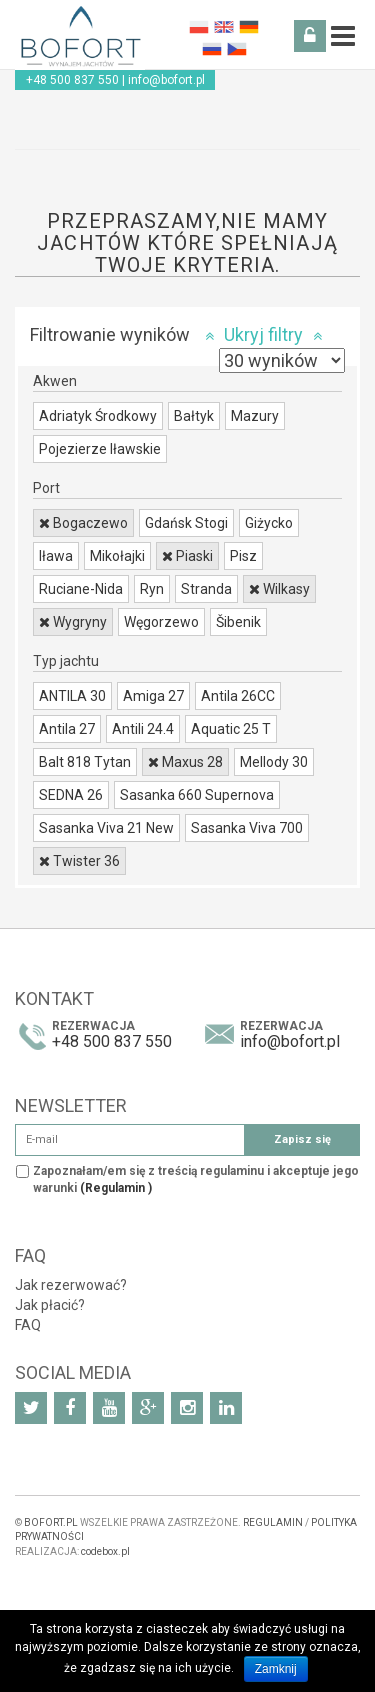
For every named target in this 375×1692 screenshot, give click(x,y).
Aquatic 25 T (231, 729)
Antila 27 (67, 729)
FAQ (28, 1325)
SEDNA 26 (71, 795)
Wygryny (73, 622)
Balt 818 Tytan (85, 762)
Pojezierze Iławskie (100, 449)
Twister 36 (79, 861)
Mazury (255, 416)
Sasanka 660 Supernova (197, 795)
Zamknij (276, 1669)
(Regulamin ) (116, 1188)
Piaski (187, 556)
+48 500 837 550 (72, 80)
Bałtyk (194, 416)
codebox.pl (105, 1551)
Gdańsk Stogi (186, 523)
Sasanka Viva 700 (247, 828)
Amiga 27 (153, 696)
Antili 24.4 (143, 729)
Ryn (152, 589)
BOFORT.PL (51, 1522)
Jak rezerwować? (71, 1285)
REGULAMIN (273, 1522)
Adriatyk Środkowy (98, 416)
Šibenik (238, 622)
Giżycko (269, 523)
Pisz (243, 556)
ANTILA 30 (72, 696)
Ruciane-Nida (81, 589)
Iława (56, 556)
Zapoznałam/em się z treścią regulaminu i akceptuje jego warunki (196, 1179)
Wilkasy (279, 589)
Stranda (206, 589)
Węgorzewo (161, 622)
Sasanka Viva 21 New (106, 828)
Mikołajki (117, 556)
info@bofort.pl (166, 80)
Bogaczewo (83, 523)
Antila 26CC (238, 696)
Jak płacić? (50, 1305)
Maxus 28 (185, 762)
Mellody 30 (274, 762)
